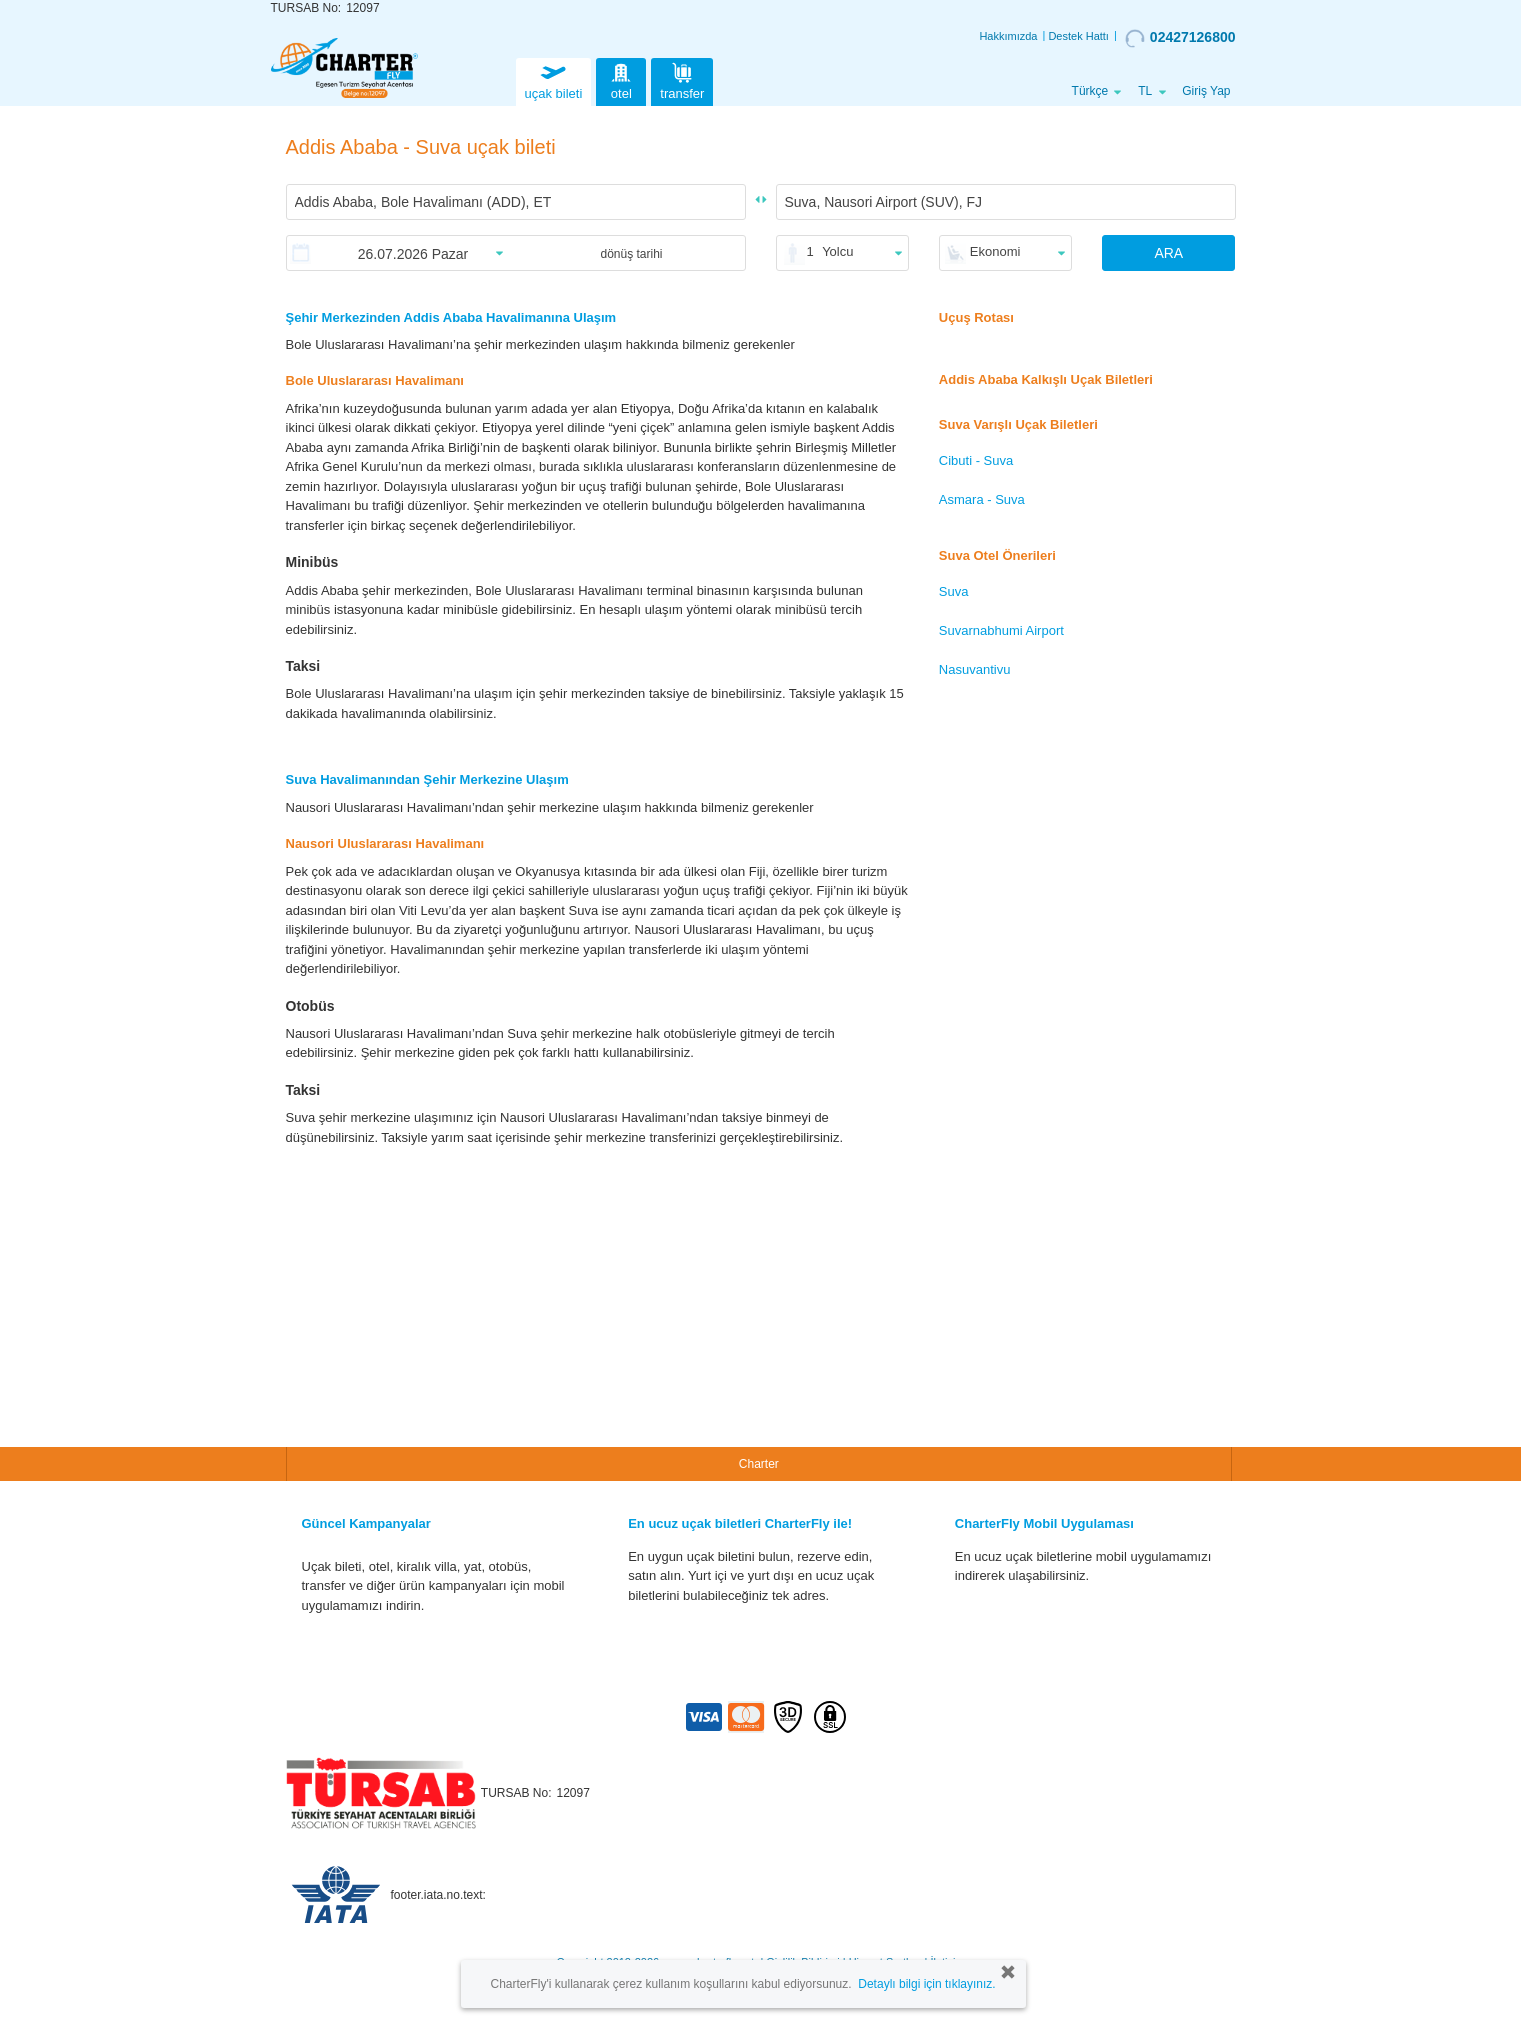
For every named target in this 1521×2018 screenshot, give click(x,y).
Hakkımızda (1008, 36)
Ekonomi (995, 251)
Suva (954, 591)
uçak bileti (554, 79)
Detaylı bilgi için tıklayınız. (926, 1984)
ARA (1168, 253)
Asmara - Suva (982, 499)
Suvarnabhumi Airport (1001, 630)
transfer (682, 79)
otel (621, 79)
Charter (759, 1464)
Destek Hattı (1078, 36)
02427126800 (1180, 38)
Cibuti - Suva (976, 460)
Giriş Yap (1206, 91)
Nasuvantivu (975, 669)
